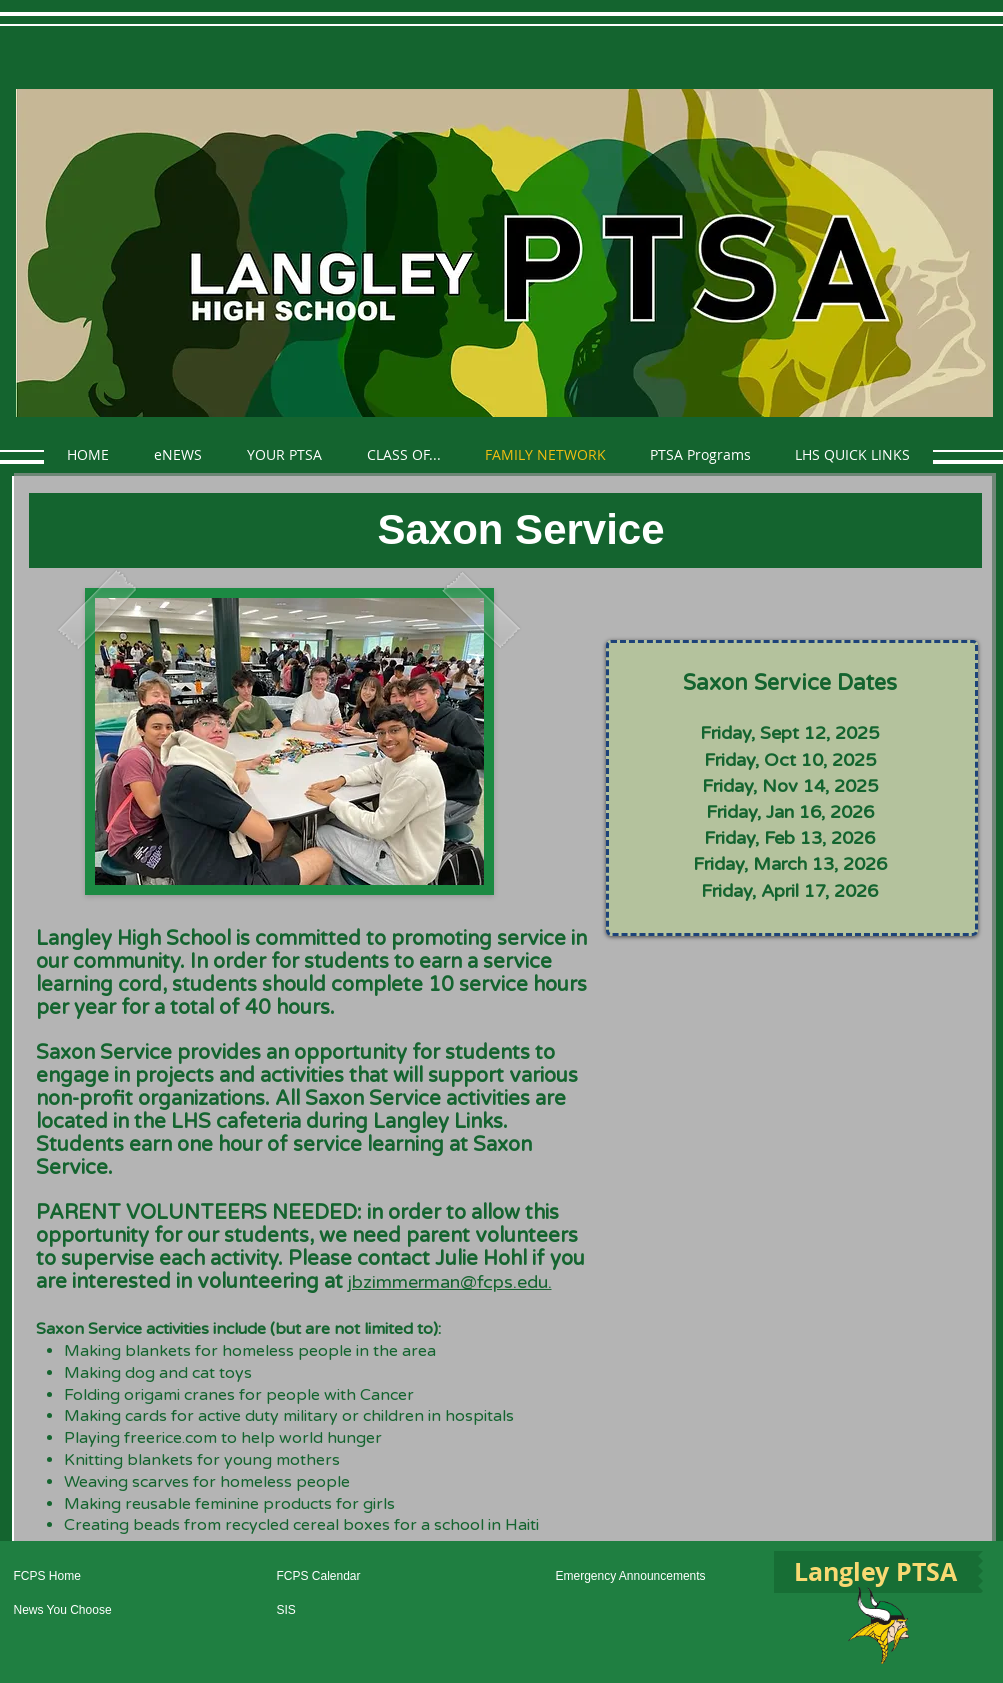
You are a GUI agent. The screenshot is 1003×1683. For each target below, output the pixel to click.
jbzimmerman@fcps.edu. (450, 1282)
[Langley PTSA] (876, 1572)
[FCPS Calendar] (345, 1577)
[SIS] (345, 1611)
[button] (284, 454)
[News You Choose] (82, 1611)
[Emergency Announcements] (644, 1577)
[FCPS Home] (82, 1577)
